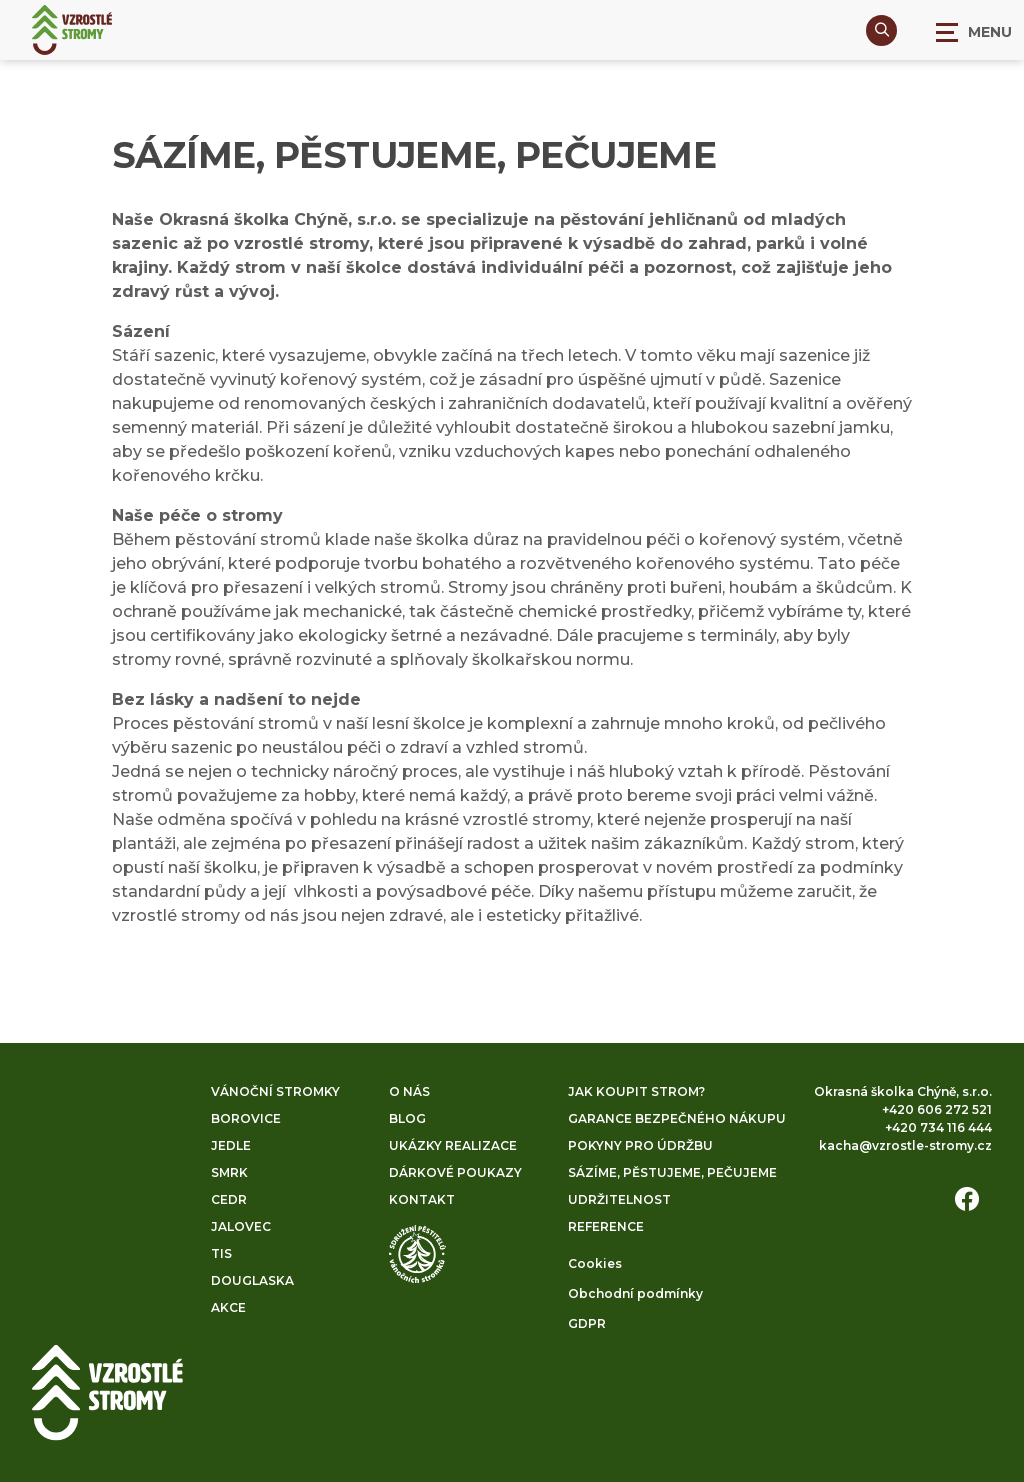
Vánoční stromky (275, 1091)
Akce (228, 1307)
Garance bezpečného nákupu (677, 1118)
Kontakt (422, 1199)
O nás (409, 1091)
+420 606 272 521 (937, 1109)
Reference (606, 1226)
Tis (221, 1253)
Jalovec (241, 1226)
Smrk (229, 1172)
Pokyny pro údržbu (640, 1145)
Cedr (229, 1199)
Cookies (595, 1263)
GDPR (587, 1323)
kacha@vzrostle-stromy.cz (905, 1145)
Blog (407, 1118)
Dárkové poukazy (455, 1172)
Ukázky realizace (453, 1145)
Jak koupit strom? (636, 1091)
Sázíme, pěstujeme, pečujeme (672, 1172)
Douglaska (252, 1280)
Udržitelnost (619, 1199)
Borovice (246, 1118)
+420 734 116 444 (938, 1127)
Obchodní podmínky (635, 1293)
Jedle (231, 1145)
